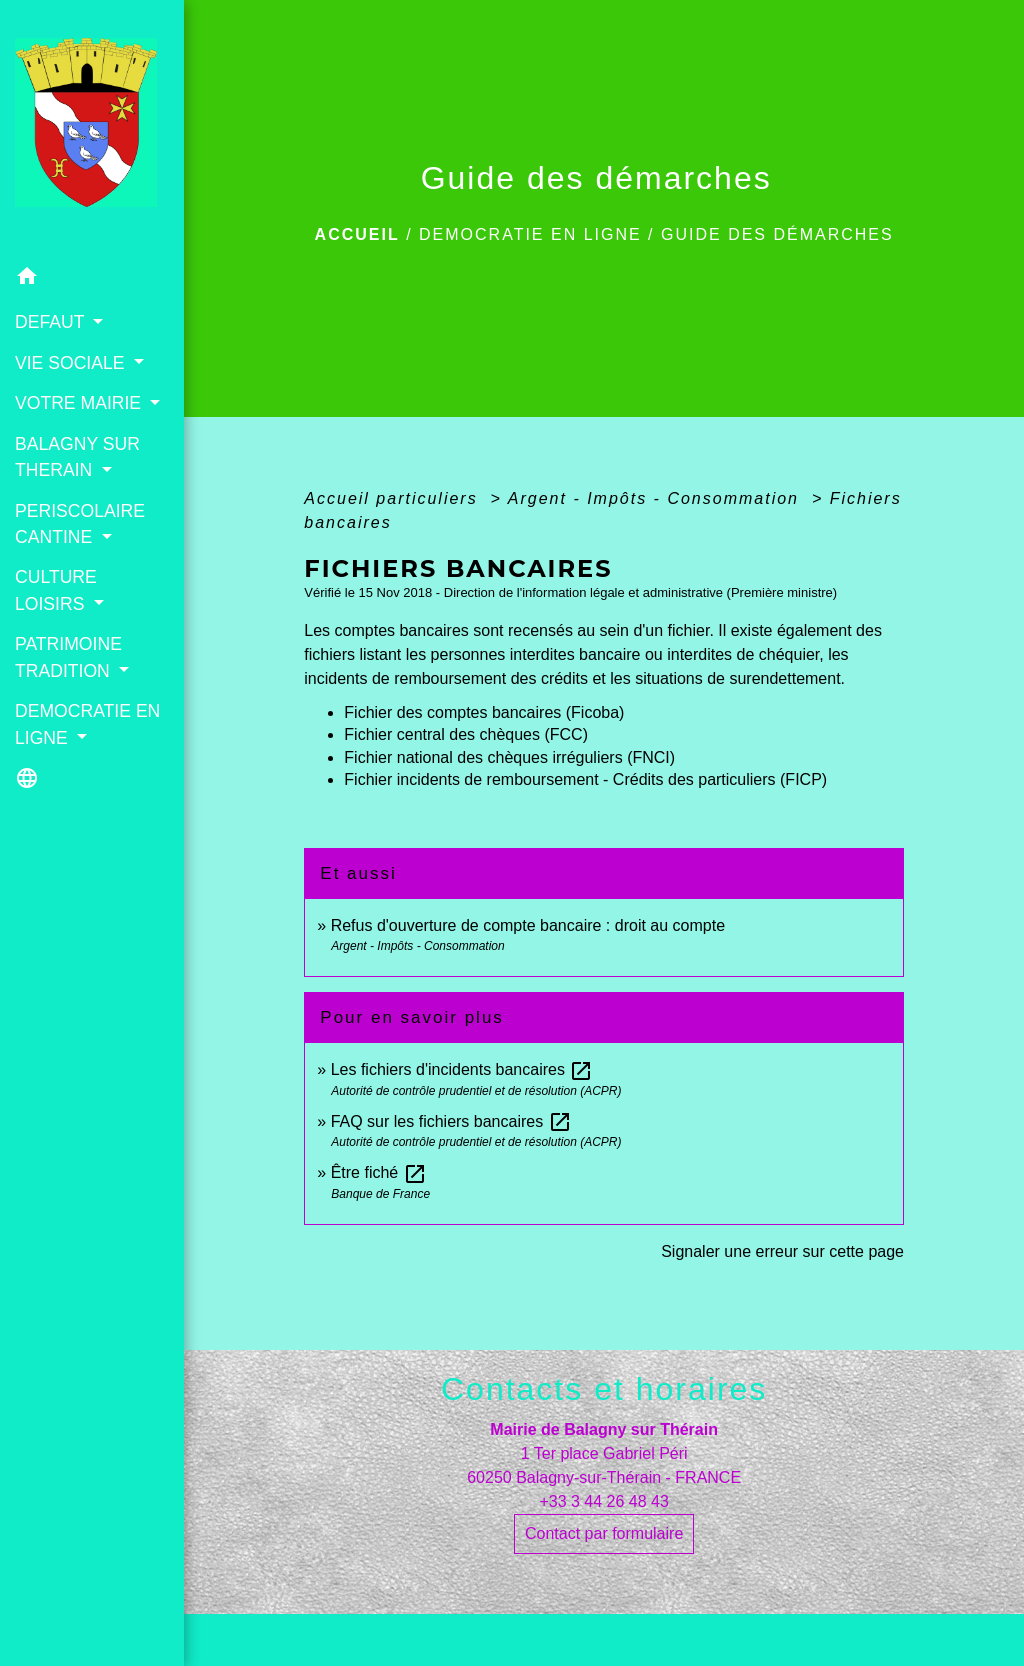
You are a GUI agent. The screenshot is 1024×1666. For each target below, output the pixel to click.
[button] (92, 279)
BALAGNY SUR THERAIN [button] (77, 457)
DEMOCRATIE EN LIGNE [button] (87, 724)
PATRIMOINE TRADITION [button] (68, 657)
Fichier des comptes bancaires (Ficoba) (484, 712)
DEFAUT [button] (52, 322)
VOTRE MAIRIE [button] (80, 403)
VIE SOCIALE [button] (72, 363)
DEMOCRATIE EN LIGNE (530, 234)
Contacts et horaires (604, 1389)
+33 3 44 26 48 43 (603, 1501)
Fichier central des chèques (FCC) (466, 734)
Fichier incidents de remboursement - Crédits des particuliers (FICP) (585, 779)
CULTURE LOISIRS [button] (56, 590)
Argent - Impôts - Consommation (657, 498)
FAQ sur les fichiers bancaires (451, 1121)
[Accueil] (92, 128)
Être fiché (379, 1172)
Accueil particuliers (394, 498)
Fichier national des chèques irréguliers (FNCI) (509, 757)
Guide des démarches (777, 234)
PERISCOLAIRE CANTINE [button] (80, 524)
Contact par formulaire (604, 1533)
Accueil (357, 234)
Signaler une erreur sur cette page (782, 1251)
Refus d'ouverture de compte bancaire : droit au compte (528, 925)
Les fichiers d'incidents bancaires (462, 1069)
